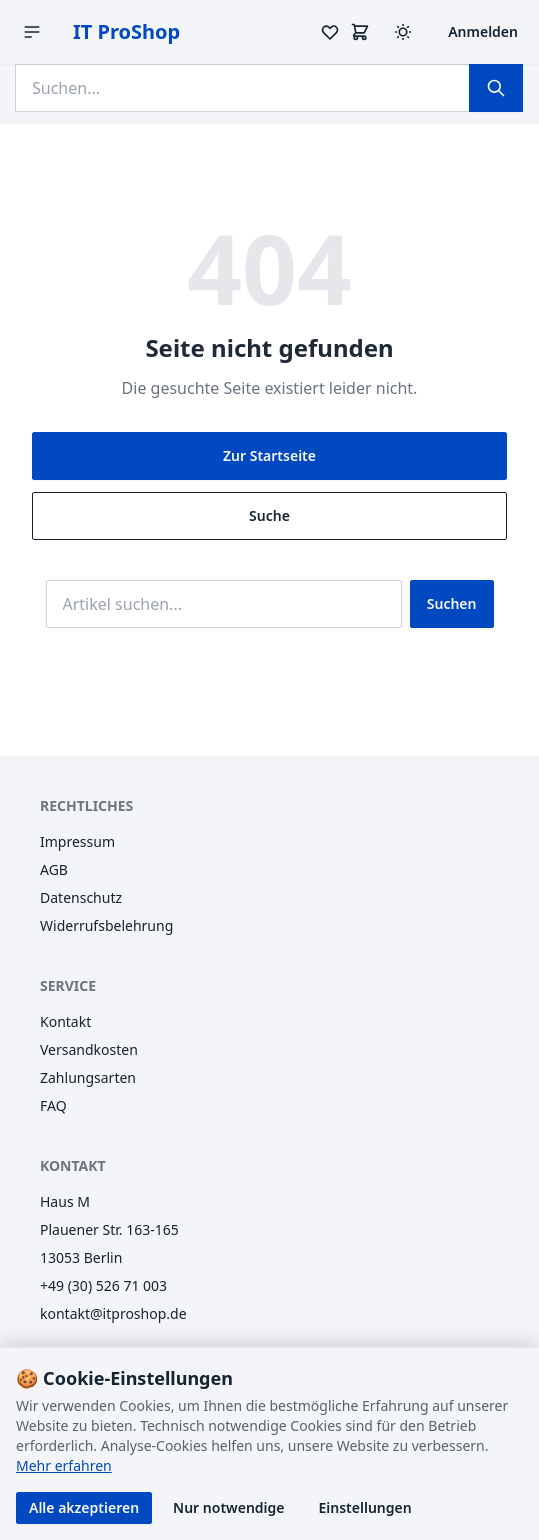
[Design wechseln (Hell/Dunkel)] (403, 32)
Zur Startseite (269, 455)
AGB (54, 869)
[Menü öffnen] (32, 32)
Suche (269, 515)
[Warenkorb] (360, 32)
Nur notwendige (228, 1507)
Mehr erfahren (64, 1465)
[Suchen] (496, 88)
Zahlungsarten (88, 1077)
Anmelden (483, 31)
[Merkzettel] (330, 32)
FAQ (53, 1105)
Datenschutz (81, 897)
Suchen (452, 603)
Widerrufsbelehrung (106, 925)
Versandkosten (89, 1049)
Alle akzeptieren (84, 1507)
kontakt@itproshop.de (113, 1313)
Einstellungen (365, 1507)
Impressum (77, 841)
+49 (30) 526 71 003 (103, 1285)
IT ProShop (126, 31)
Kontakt (65, 1021)
